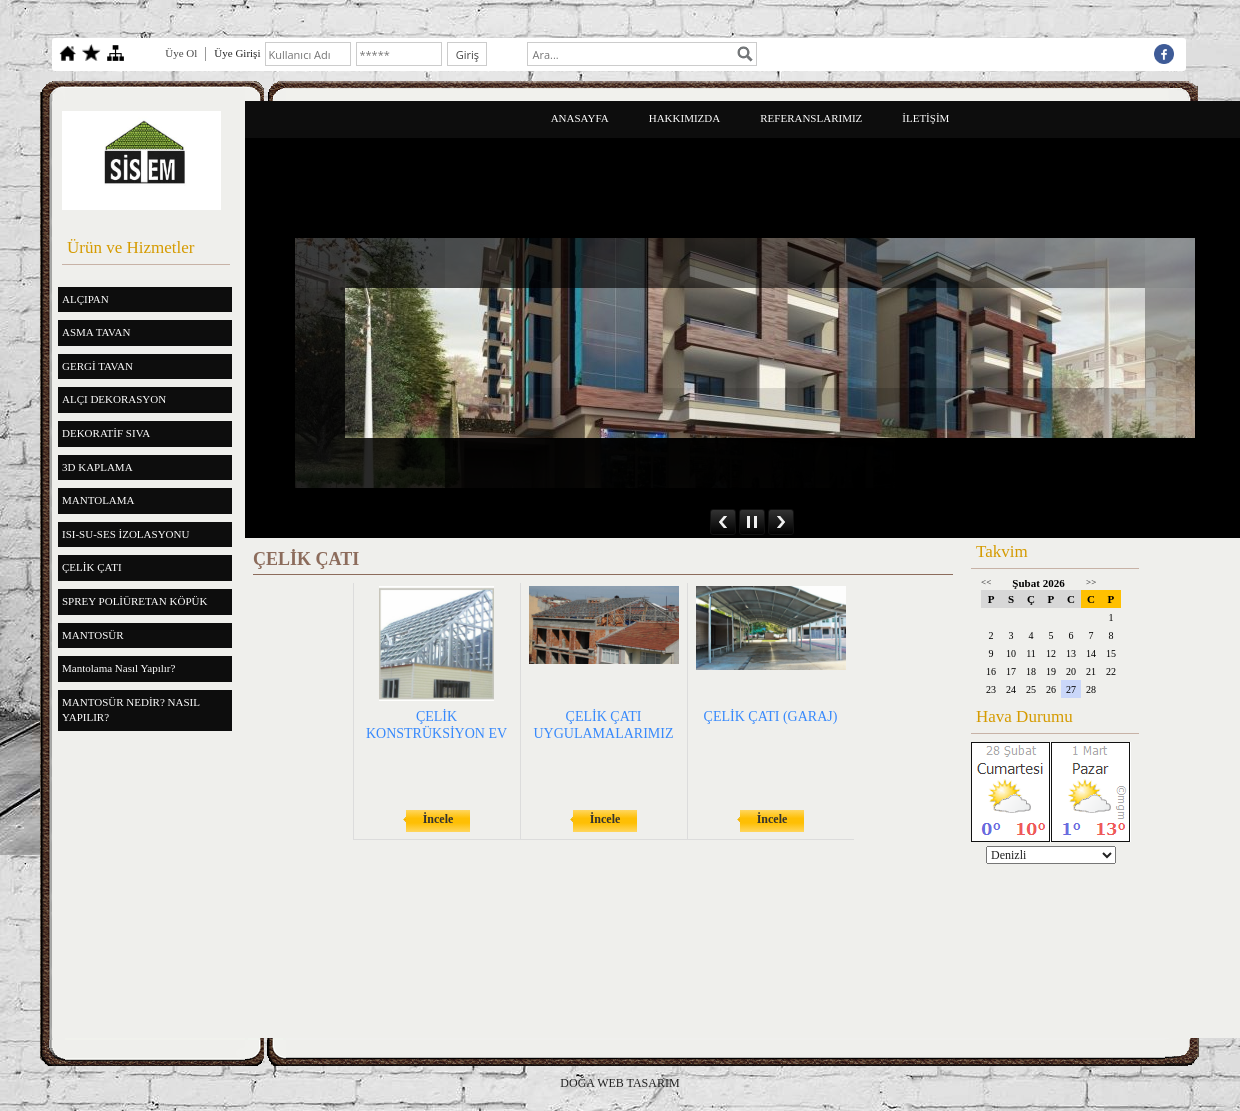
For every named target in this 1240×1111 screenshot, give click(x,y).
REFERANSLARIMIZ (811, 118)
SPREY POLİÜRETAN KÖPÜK (134, 601)
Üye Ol (181, 53)
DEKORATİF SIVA (106, 433)
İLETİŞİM (925, 118)
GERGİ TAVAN (97, 366)
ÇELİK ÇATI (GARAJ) (771, 716)
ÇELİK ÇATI (92, 567)
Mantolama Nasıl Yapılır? (118, 668)
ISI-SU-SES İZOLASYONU (125, 534)
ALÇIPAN (85, 299)
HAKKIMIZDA (685, 118)
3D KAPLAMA (97, 467)
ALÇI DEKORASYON (114, 399)
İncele (438, 819)
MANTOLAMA (98, 500)
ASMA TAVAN (96, 332)
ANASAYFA (580, 118)
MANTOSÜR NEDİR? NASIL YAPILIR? (131, 710)
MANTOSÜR (93, 635)
